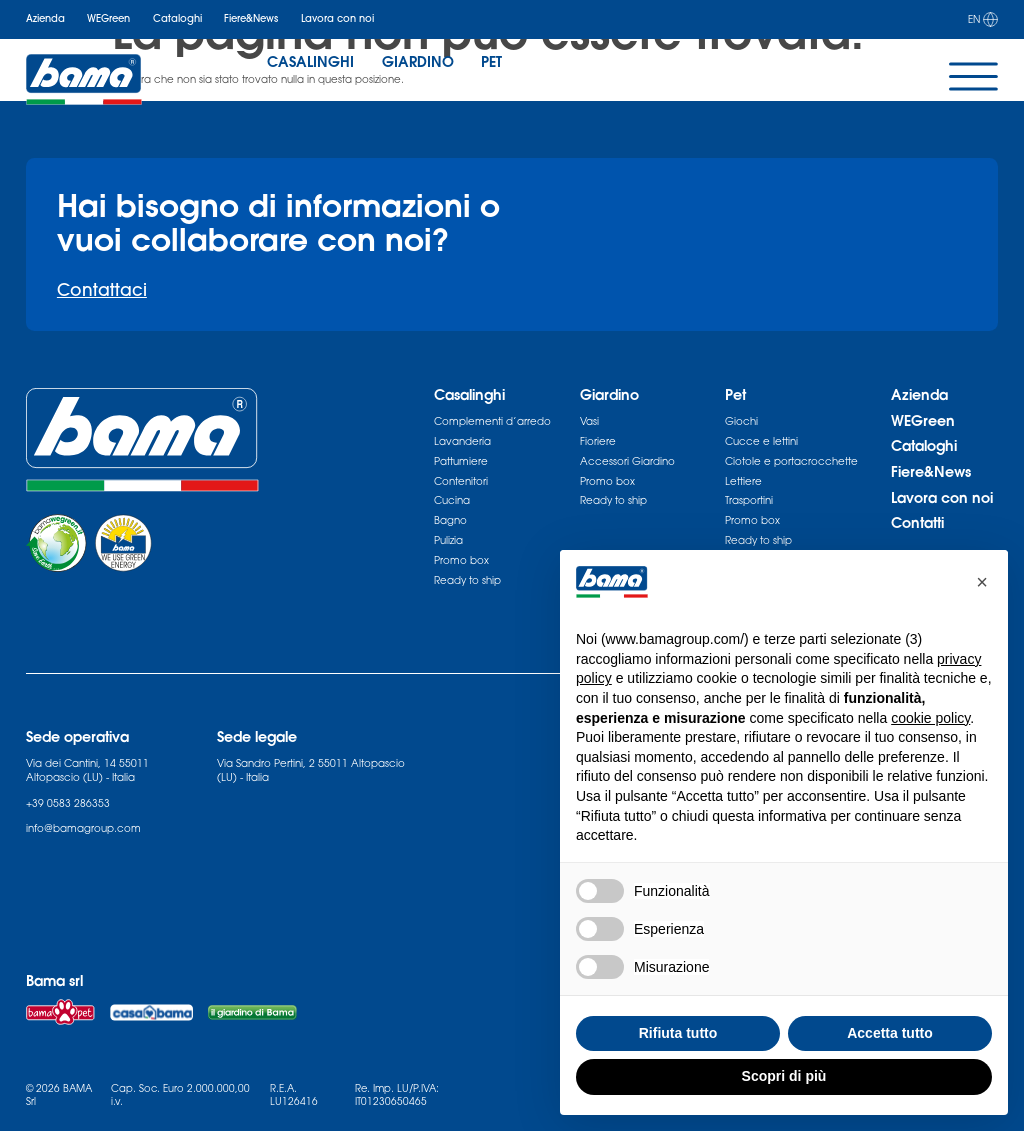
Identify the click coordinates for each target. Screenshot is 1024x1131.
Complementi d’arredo (492, 421)
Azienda (45, 18)
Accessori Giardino (627, 461)
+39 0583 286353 (68, 803)
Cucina (452, 500)
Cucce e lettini (761, 441)
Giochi (741, 421)
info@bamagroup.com (83, 828)
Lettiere (743, 481)
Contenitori (461, 481)
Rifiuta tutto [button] (678, 1033)
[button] (982, 582)
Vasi (589, 421)
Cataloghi (177, 18)
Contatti (917, 522)
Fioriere (598, 441)
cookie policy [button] (930, 718)
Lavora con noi (337, 18)
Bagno (450, 520)
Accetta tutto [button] (890, 1033)
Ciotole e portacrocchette (791, 461)
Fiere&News (251, 18)
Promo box (461, 560)
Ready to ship (467, 580)
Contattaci (102, 289)
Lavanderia (462, 441)
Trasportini (749, 500)
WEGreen (108, 18)
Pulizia (448, 540)
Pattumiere (461, 461)
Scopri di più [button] (784, 1076)
